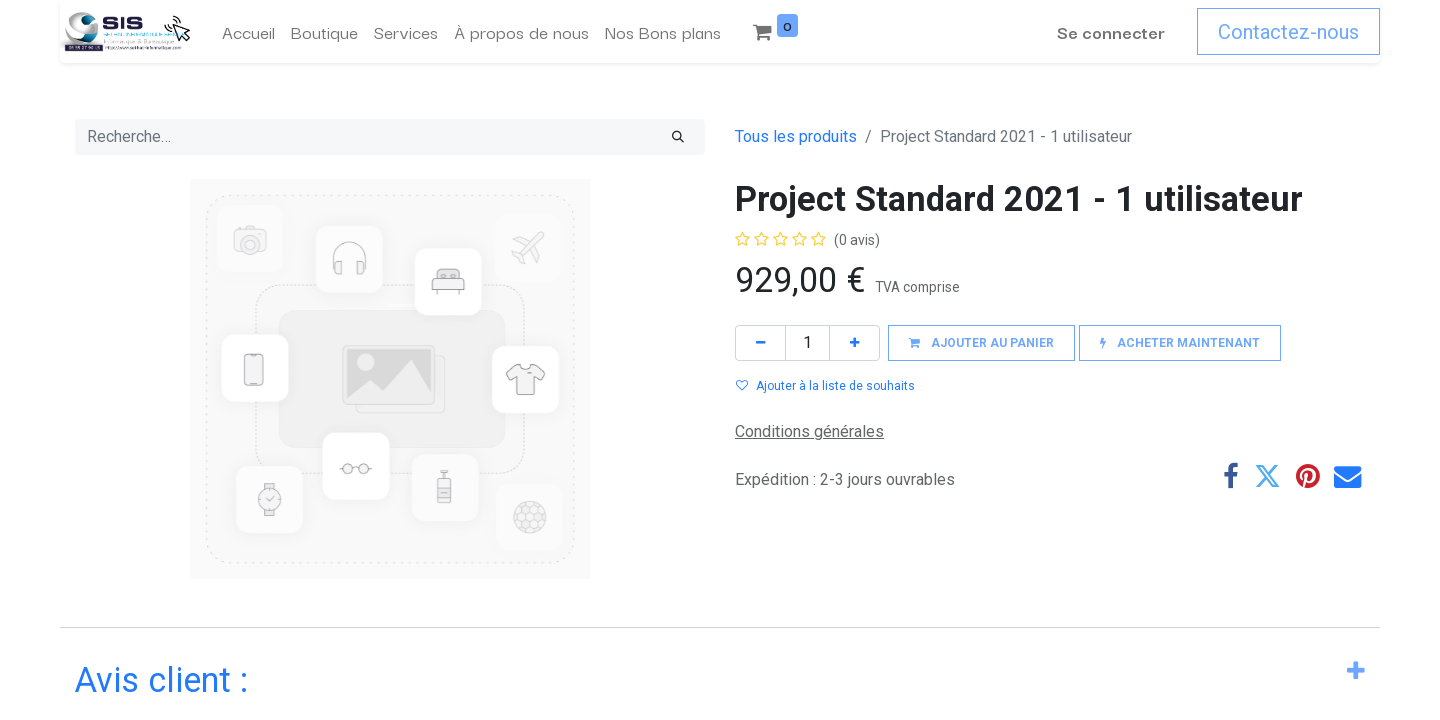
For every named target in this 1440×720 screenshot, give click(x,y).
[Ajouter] (854, 342)
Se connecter (1111, 31)
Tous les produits (796, 136)
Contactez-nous (1288, 32)
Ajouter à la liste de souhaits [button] (825, 386)
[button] (981, 342)
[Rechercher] (678, 137)
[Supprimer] (760, 342)
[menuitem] (248, 32)
